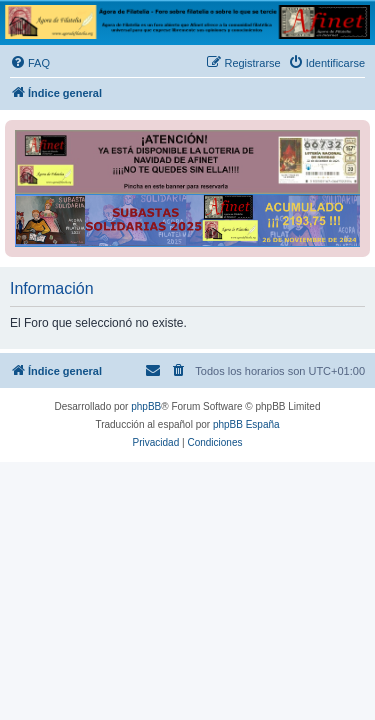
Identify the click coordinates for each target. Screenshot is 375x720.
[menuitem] (30, 63)
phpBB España (246, 424)
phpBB (146, 406)
